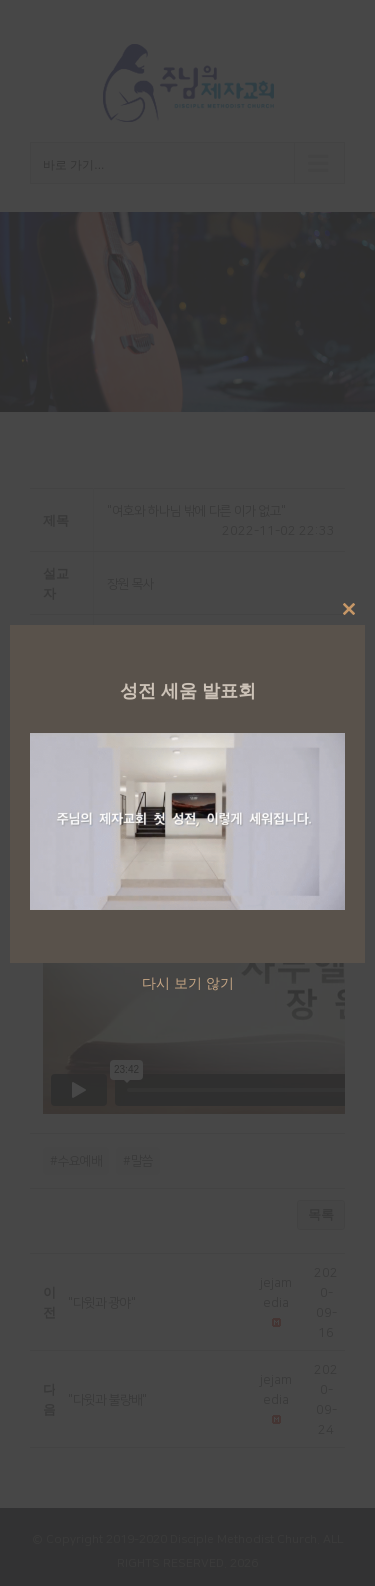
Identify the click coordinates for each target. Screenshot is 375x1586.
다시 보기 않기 (188, 982)
